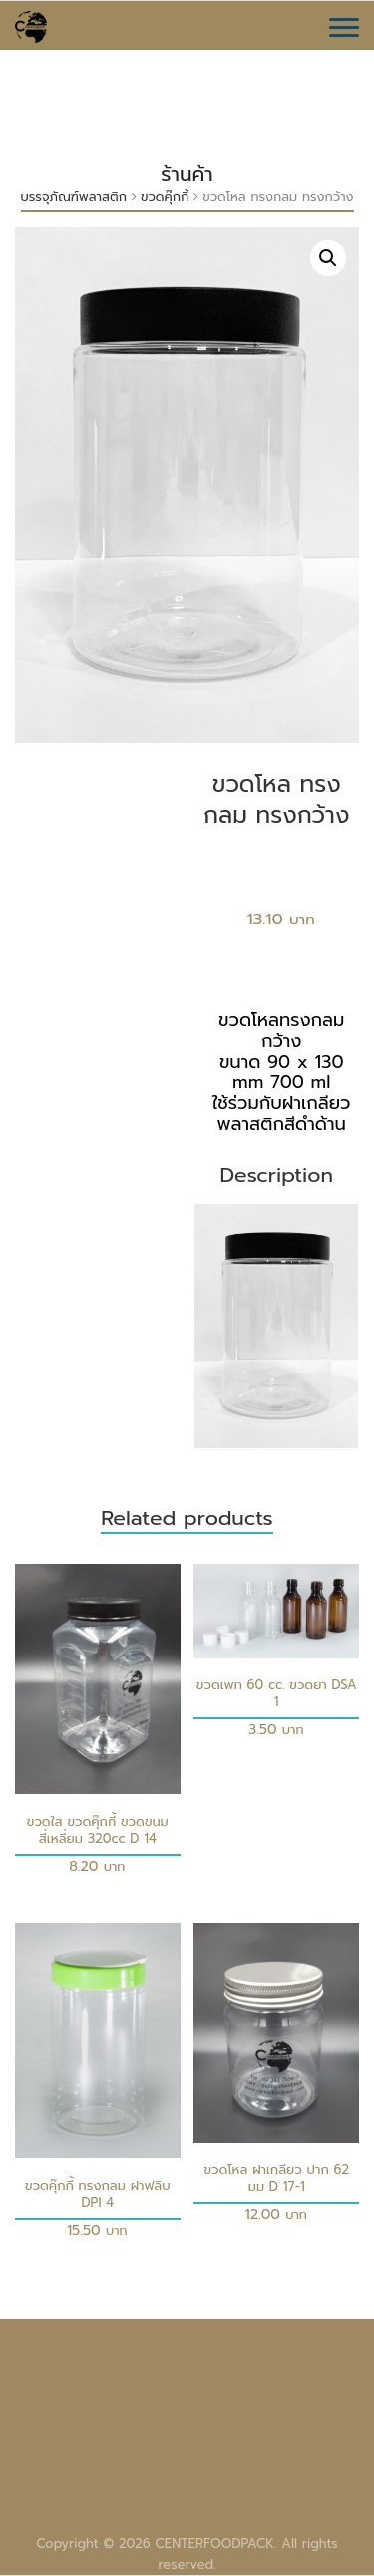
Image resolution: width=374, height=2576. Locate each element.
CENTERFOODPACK (147, 31)
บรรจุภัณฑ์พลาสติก (74, 196)
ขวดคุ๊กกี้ (164, 196)
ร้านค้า (186, 173)
